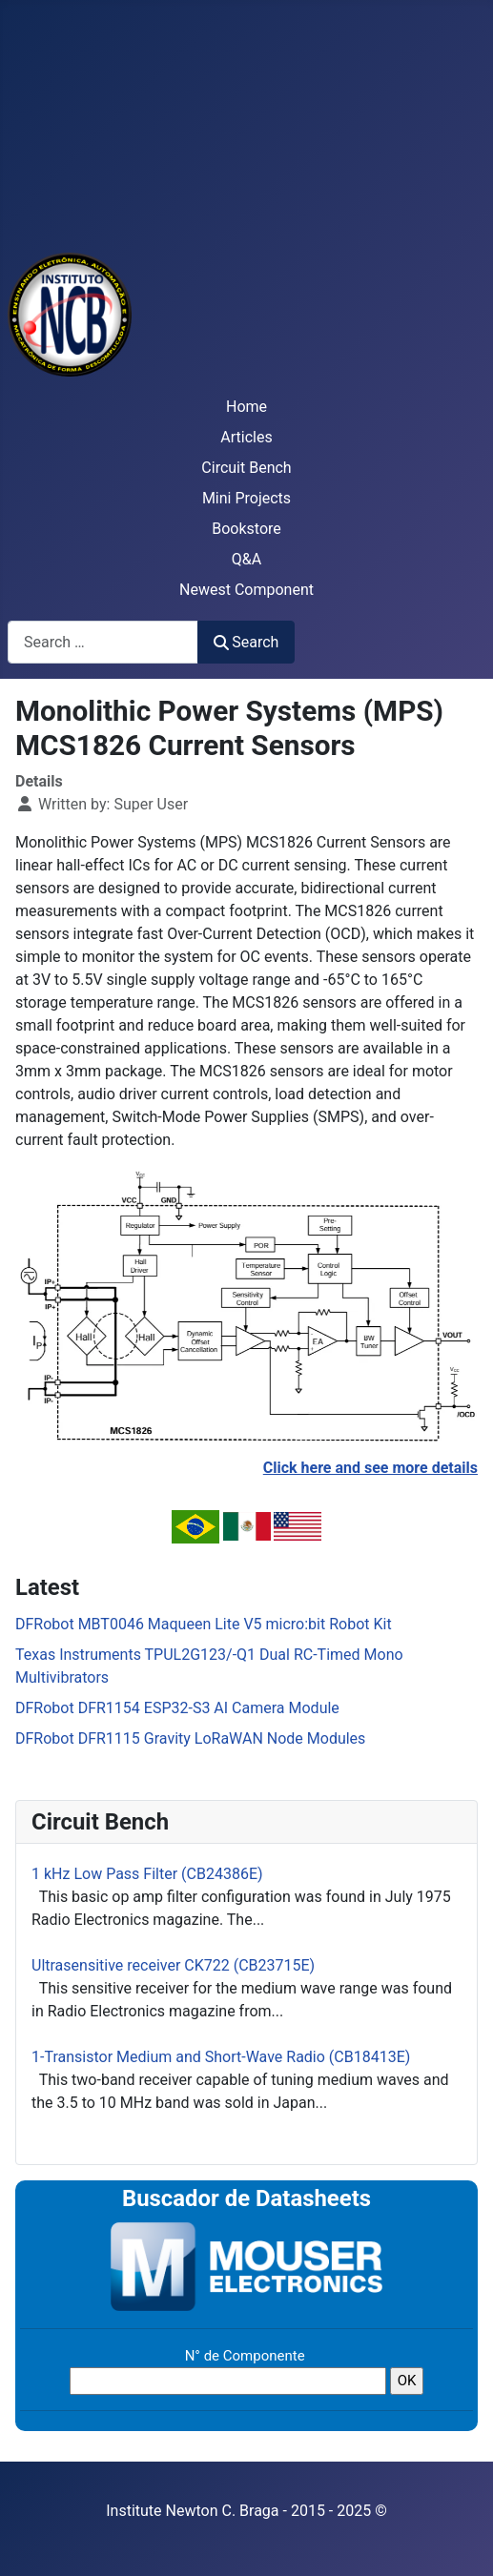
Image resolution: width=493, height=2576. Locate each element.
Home (246, 407)
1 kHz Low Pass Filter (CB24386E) (147, 1874)
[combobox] (103, 642)
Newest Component (246, 590)
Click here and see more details (370, 1468)
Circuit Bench (246, 468)
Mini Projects (246, 498)
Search (246, 642)
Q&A (246, 559)
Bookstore (246, 529)
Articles (246, 437)
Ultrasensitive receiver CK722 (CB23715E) (173, 1965)
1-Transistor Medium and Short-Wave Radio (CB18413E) (220, 2057)
